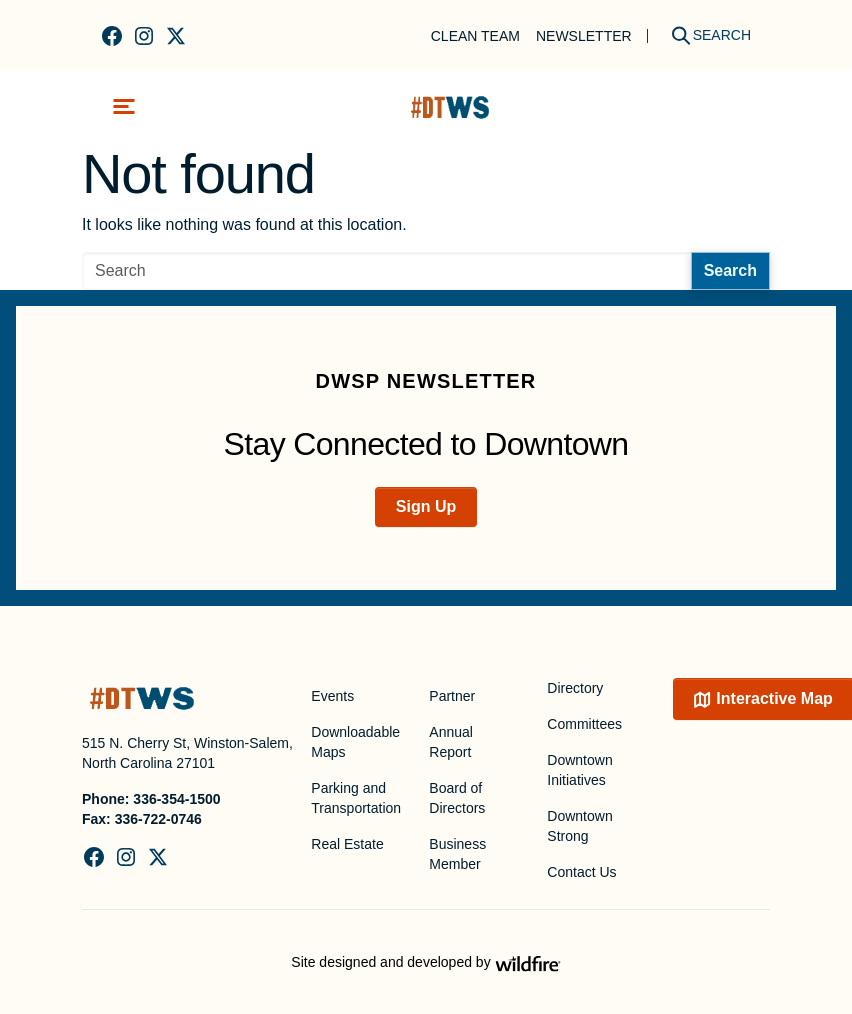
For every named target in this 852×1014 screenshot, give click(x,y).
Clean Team (475, 36)
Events (332, 696)
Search (730, 270)
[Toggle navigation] (124, 106)
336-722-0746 (158, 819)
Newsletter (584, 36)
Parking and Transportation (356, 798)
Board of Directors (457, 798)
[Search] (704, 35)
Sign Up (426, 506)
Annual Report (451, 742)
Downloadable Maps (355, 742)
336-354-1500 (176, 799)
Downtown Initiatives (579, 770)
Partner (452, 696)
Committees (584, 724)
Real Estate (347, 844)
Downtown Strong (579, 826)
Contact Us (581, 872)
